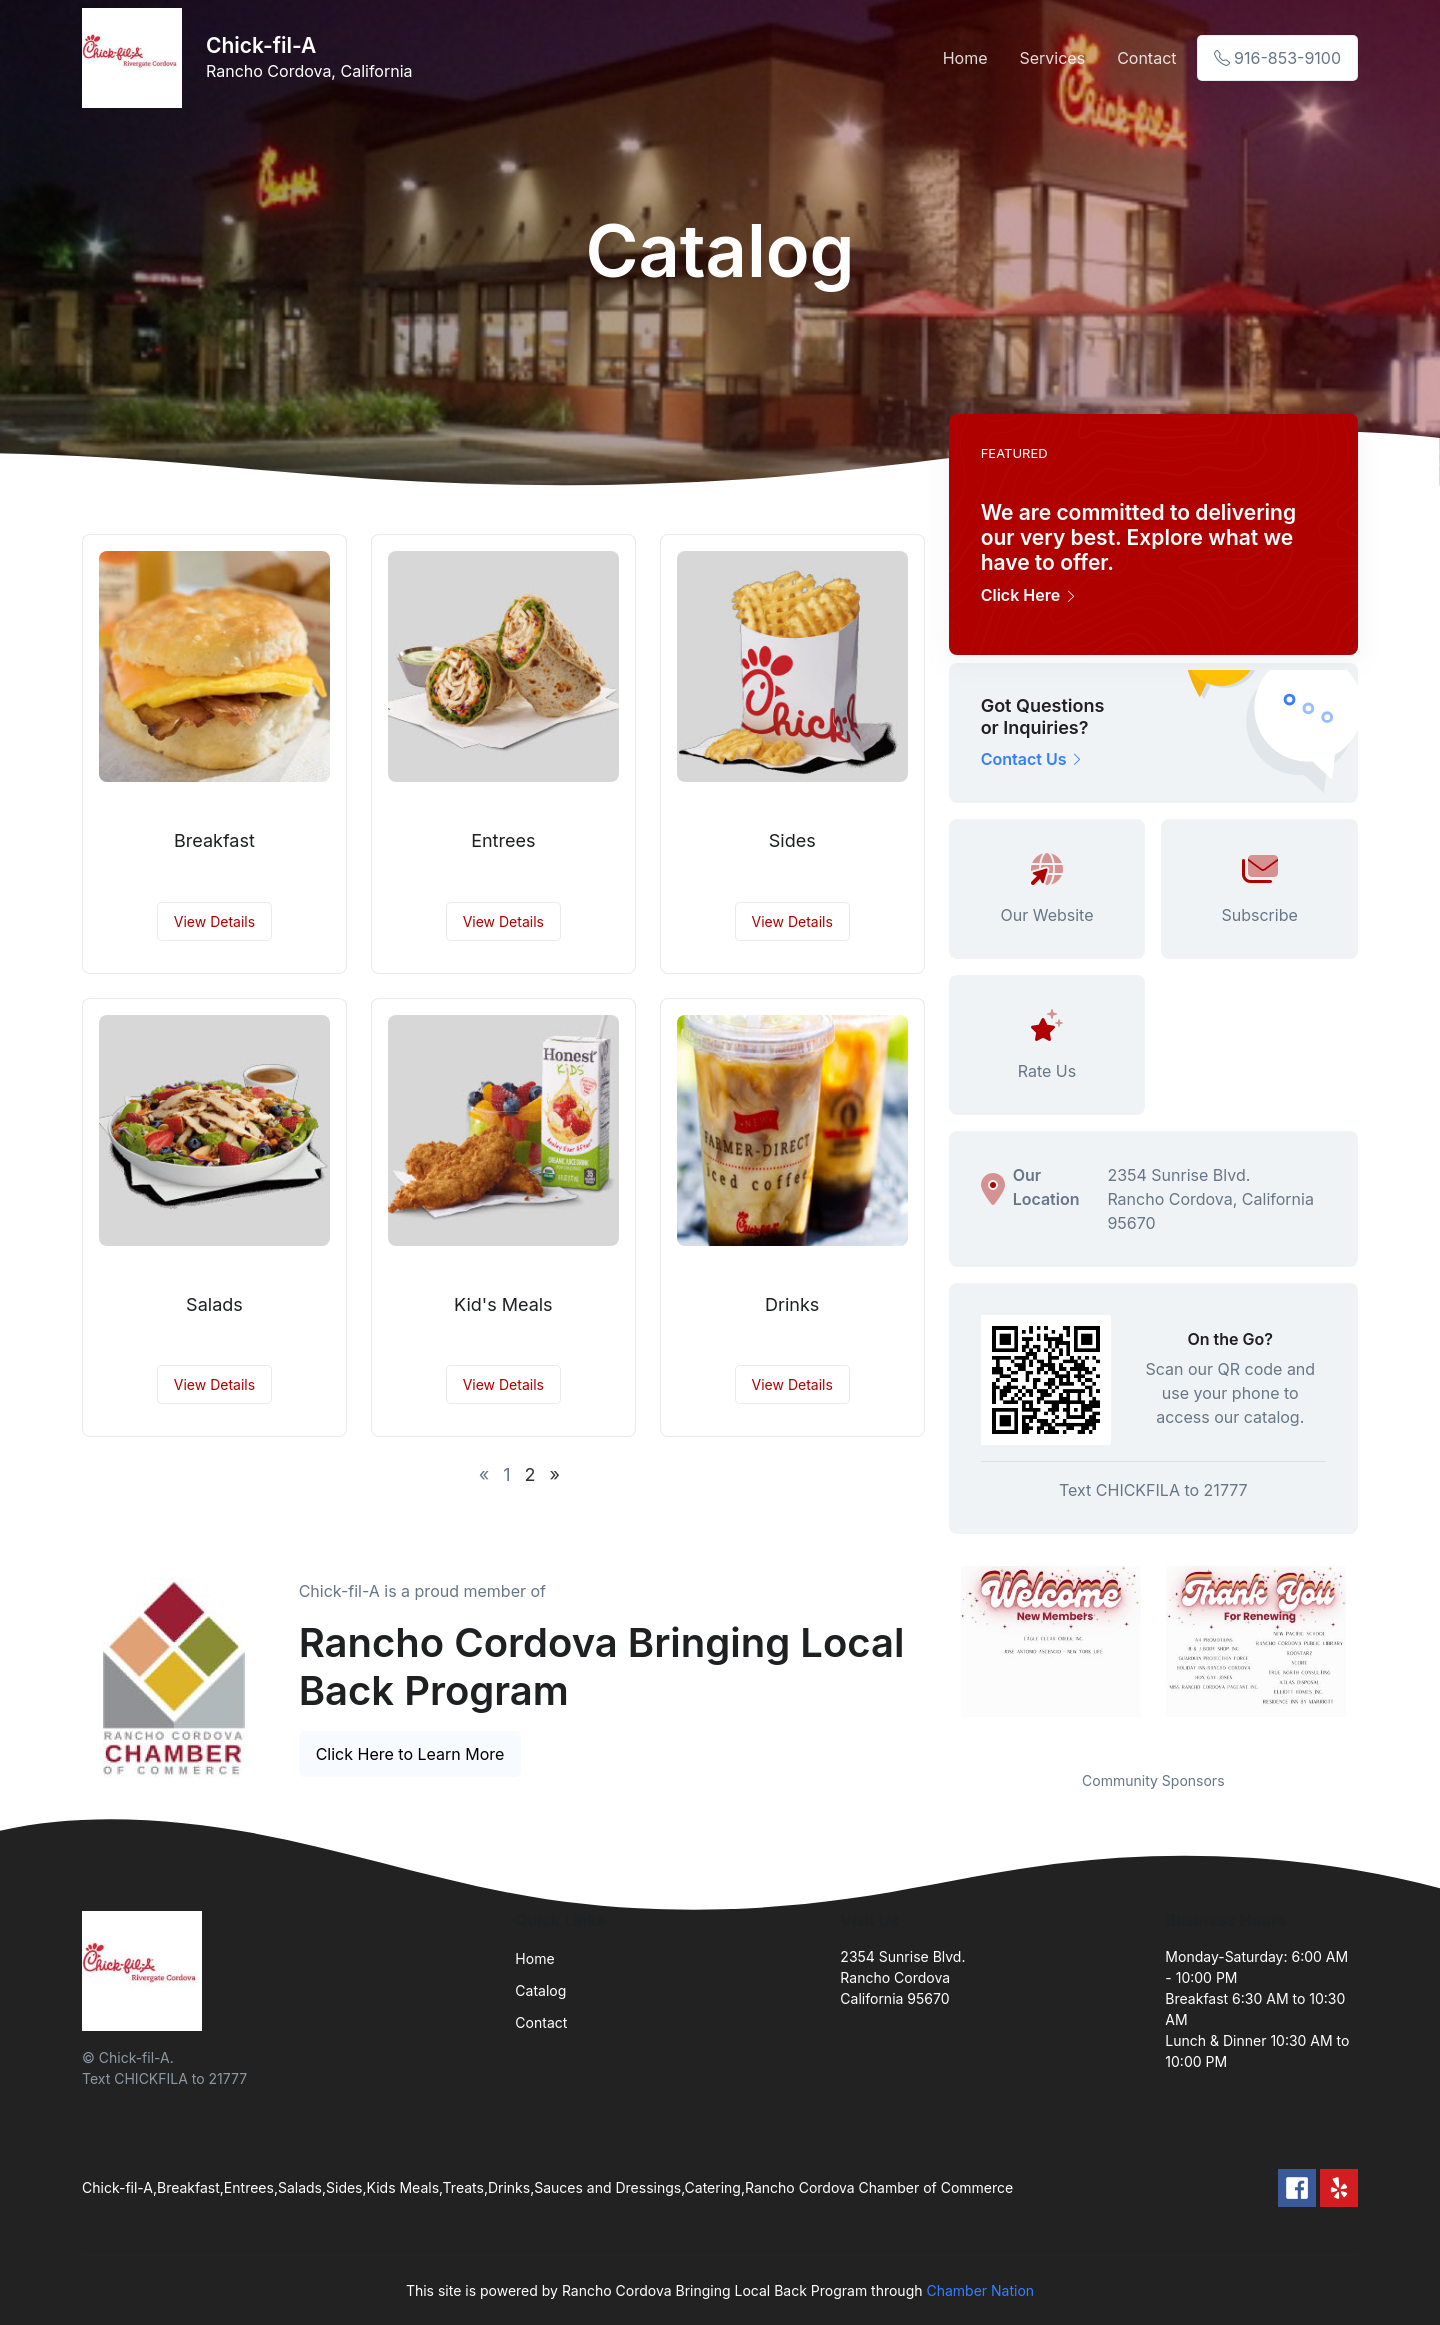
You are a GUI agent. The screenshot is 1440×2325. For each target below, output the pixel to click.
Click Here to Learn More (410, 1754)
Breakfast (214, 840)
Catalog (540, 1990)
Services (1052, 58)
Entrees (503, 840)
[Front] (136, 58)
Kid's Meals (503, 1304)
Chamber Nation (980, 2290)
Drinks (792, 1304)
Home (965, 58)
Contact (1146, 58)
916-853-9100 (1277, 58)
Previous (934, 1656)
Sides (792, 840)
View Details (214, 921)
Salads (214, 1304)
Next (1373, 1656)
